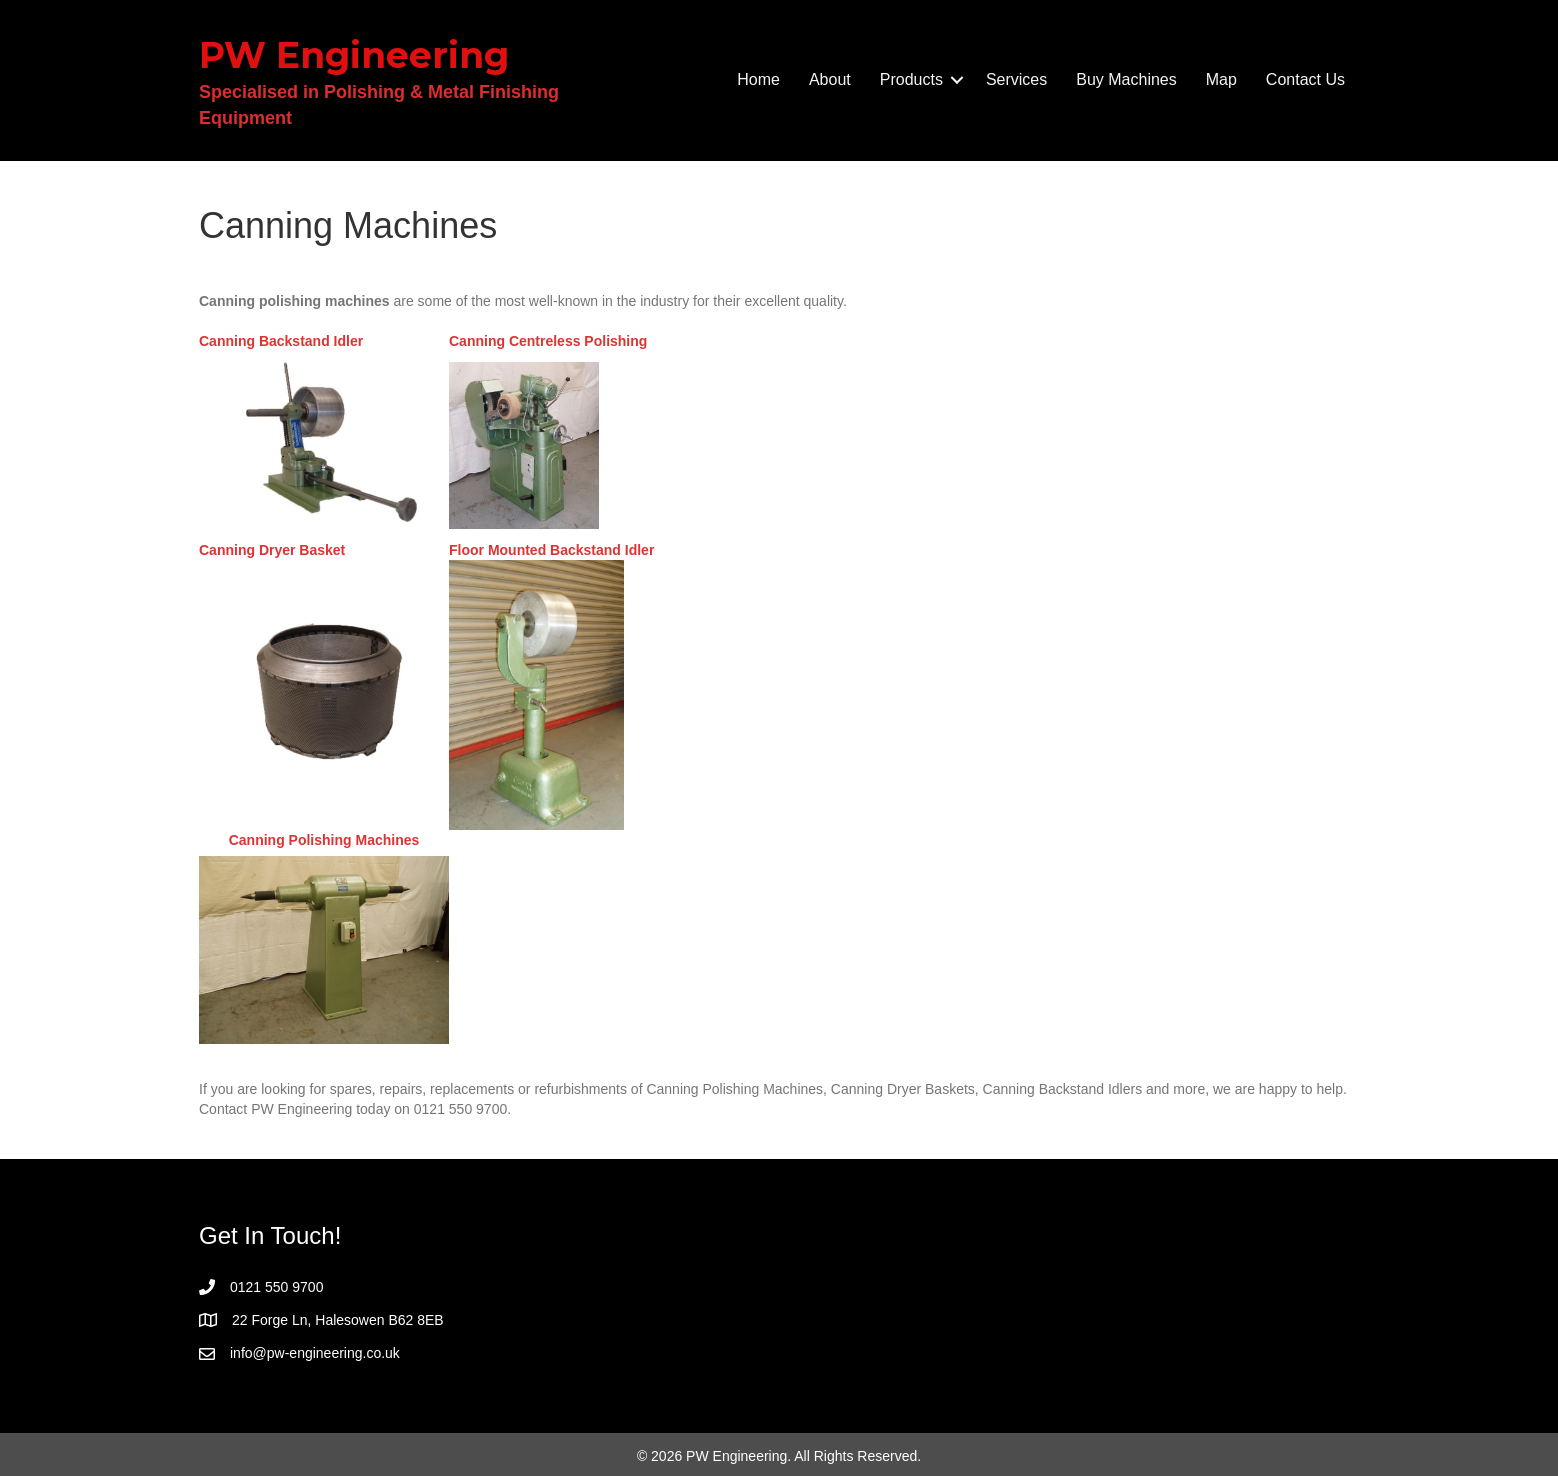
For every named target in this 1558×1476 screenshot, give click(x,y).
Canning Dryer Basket (272, 550)
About (830, 79)
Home (758, 79)
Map (1221, 79)
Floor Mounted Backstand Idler (551, 550)
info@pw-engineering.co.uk (315, 1353)
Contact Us (1305, 79)
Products (911, 79)
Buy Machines (1126, 79)
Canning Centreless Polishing (548, 341)
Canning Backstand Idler (281, 341)
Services (1016, 79)
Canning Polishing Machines (324, 840)
